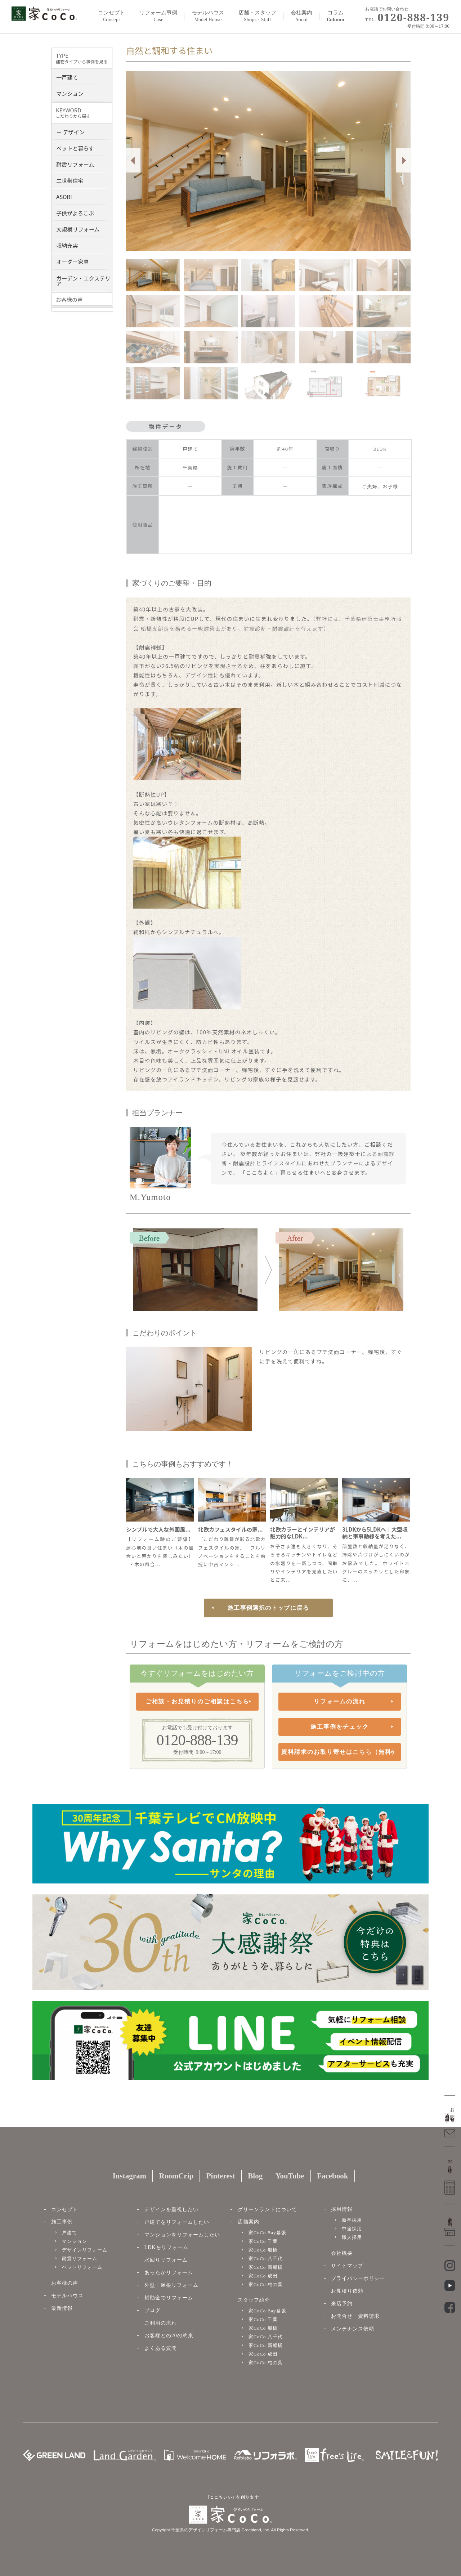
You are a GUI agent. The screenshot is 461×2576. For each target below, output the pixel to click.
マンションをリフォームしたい (182, 2234)
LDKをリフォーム (166, 2247)
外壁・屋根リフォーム (171, 2285)
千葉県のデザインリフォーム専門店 (205, 2529)
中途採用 (352, 2228)
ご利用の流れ (160, 2323)
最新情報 (62, 2308)
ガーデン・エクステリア (83, 280)
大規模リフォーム (77, 228)
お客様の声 (64, 2283)
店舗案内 (248, 2222)
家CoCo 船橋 (263, 2250)
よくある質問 (160, 2348)
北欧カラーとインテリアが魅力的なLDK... (302, 1533)
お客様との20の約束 (168, 2335)
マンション (70, 92)
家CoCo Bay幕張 (267, 2232)
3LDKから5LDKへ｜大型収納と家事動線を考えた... (375, 1533)
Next (403, 160)
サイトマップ (347, 2265)
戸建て (69, 2232)
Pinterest (220, 2176)
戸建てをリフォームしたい (176, 2222)
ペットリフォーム (82, 2267)
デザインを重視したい (171, 2209)
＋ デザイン (70, 131)
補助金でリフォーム (168, 2298)
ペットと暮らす (75, 147)
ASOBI (64, 196)
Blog (255, 2176)
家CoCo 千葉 (263, 2241)
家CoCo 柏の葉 (266, 2284)
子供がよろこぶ (75, 212)
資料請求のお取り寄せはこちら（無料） (339, 1752)
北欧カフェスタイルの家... (230, 1529)
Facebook (332, 2176)
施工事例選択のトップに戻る (268, 1608)
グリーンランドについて (267, 2209)
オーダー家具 (72, 260)
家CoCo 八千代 (266, 2258)
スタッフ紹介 (254, 2300)
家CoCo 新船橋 (266, 2267)
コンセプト (111, 16)
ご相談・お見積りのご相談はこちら (197, 1701)
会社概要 (342, 2253)
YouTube (290, 2176)
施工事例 (62, 2222)
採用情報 (342, 2209)
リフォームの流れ (340, 1701)
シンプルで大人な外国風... (158, 1529)
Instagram (129, 2176)
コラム (335, 16)
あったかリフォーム (168, 2272)
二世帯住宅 (70, 179)
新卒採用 (352, 2220)
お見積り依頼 (347, 2291)
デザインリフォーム (84, 2250)
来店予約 (342, 2303)
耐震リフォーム (75, 163)
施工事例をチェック (339, 1727)
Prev (133, 160)
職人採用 (352, 2237)
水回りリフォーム (166, 2260)
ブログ (152, 2310)
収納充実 (67, 244)
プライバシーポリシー (358, 2278)
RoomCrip (176, 2176)
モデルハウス (67, 2295)
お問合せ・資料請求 (355, 2316)
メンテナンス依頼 (352, 2328)
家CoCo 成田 (263, 2276)
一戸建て (67, 76)
